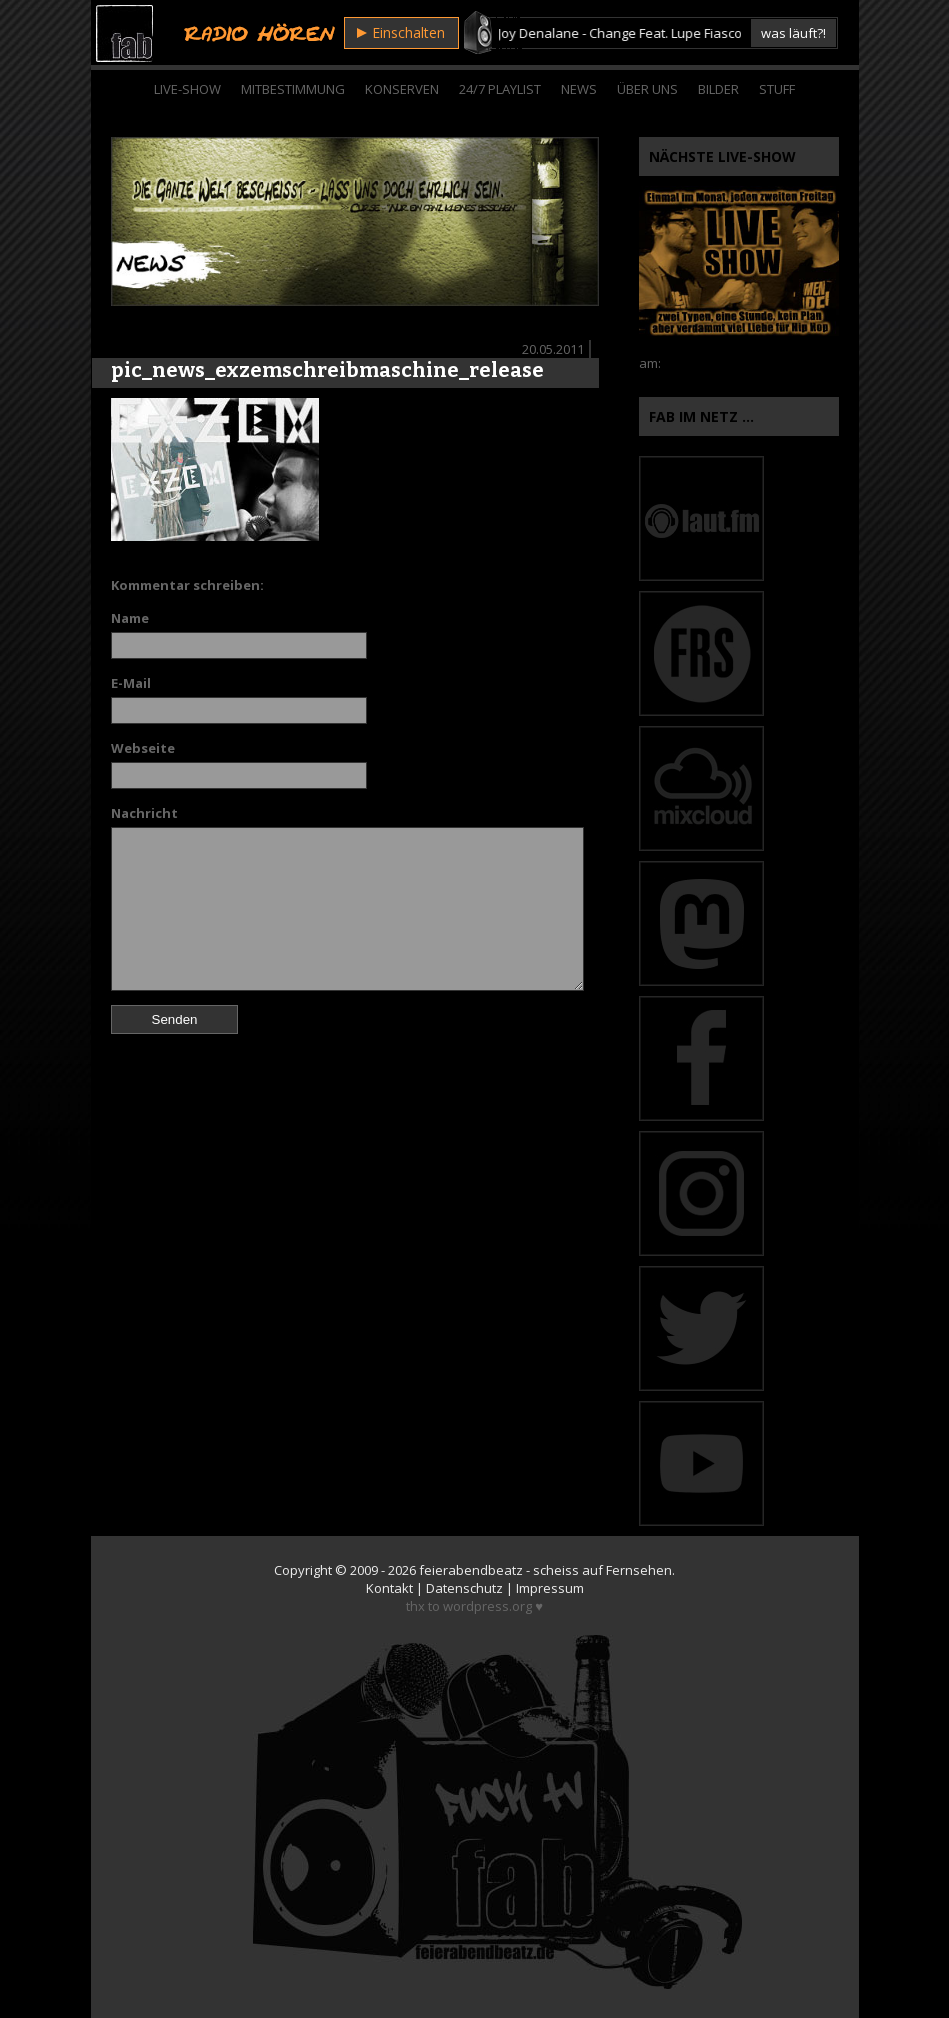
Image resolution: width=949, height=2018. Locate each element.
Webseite (143, 748)
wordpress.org (487, 1606)
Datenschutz (464, 1588)
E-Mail (131, 683)
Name (130, 618)
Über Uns (647, 89)
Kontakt (389, 1588)
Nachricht (144, 813)
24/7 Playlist (500, 89)
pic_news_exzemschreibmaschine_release (327, 370)
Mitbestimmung (293, 89)
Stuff (777, 89)
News (579, 89)
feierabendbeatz (471, 1570)
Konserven (402, 89)
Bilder (718, 89)
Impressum (550, 1588)
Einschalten (401, 32)
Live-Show (187, 89)
